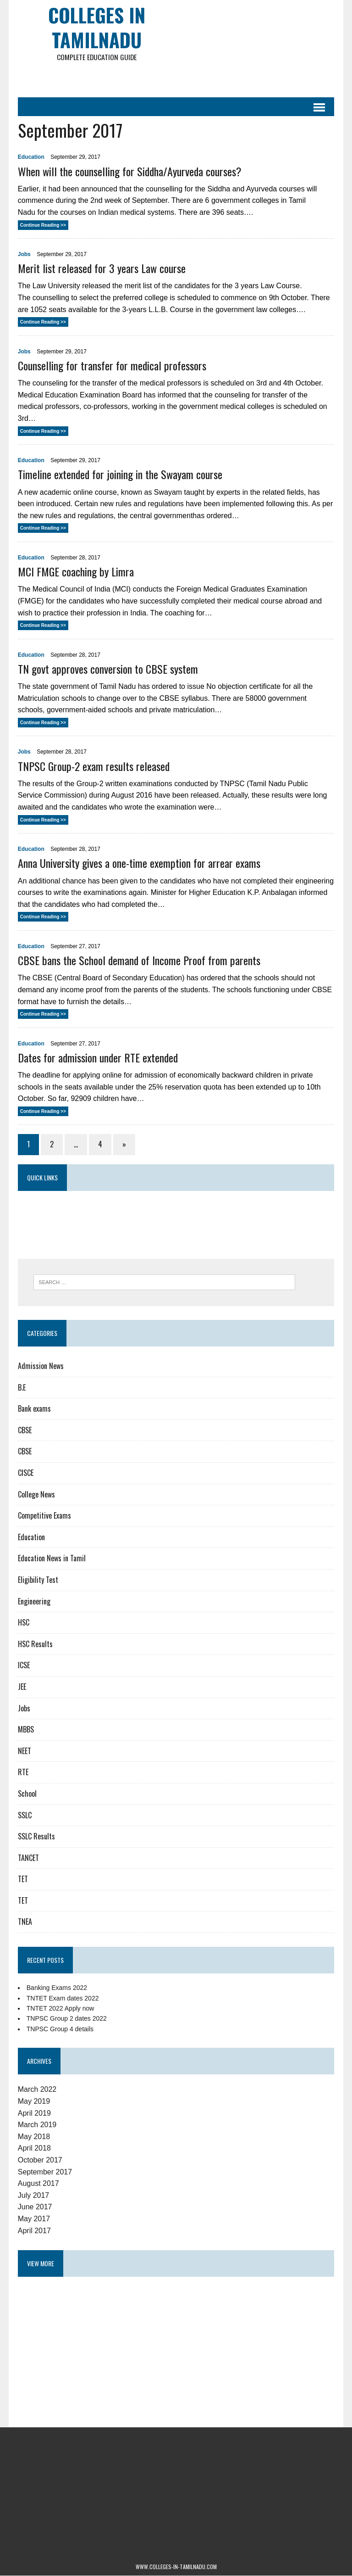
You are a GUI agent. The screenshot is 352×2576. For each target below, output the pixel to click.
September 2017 (44, 2172)
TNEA (24, 1922)
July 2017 (33, 2195)
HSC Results (34, 1643)
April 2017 (33, 2231)
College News (36, 1494)
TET (22, 1879)
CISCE (25, 1473)
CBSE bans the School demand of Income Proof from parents (138, 960)
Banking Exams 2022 (56, 1988)
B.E (21, 1387)
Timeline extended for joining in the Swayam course (119, 474)
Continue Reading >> (43, 225)
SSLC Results (36, 1836)
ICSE (23, 1665)
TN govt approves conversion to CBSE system (107, 669)
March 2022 (36, 2090)
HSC (23, 1622)
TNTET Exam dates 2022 (62, 1998)
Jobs (23, 254)
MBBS (25, 1729)
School (26, 1793)
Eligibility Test (37, 1580)
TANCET (27, 1857)
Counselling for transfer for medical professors (111, 366)
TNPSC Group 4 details (59, 2029)
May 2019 (33, 2102)
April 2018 (33, 2148)
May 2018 (33, 2136)
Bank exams (33, 1408)
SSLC (24, 1815)
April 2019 (33, 2113)
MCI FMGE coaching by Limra (75, 572)
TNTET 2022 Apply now (60, 2008)
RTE (22, 1772)
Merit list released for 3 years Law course (101, 268)
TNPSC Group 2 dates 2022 (66, 2019)
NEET (24, 1750)
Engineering (33, 1601)
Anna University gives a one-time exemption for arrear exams (138, 863)
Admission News (40, 1366)
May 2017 (33, 2219)
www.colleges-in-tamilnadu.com (176, 2567)
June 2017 (34, 2207)
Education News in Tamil (51, 1558)
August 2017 (38, 2184)
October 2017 (39, 2160)
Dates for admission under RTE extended (97, 1058)
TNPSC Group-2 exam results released (93, 766)
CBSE (24, 1430)
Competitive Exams (44, 1515)
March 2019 (36, 2125)
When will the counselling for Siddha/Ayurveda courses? (129, 171)
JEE (21, 1687)
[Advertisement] (227, 78)
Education (30, 157)
